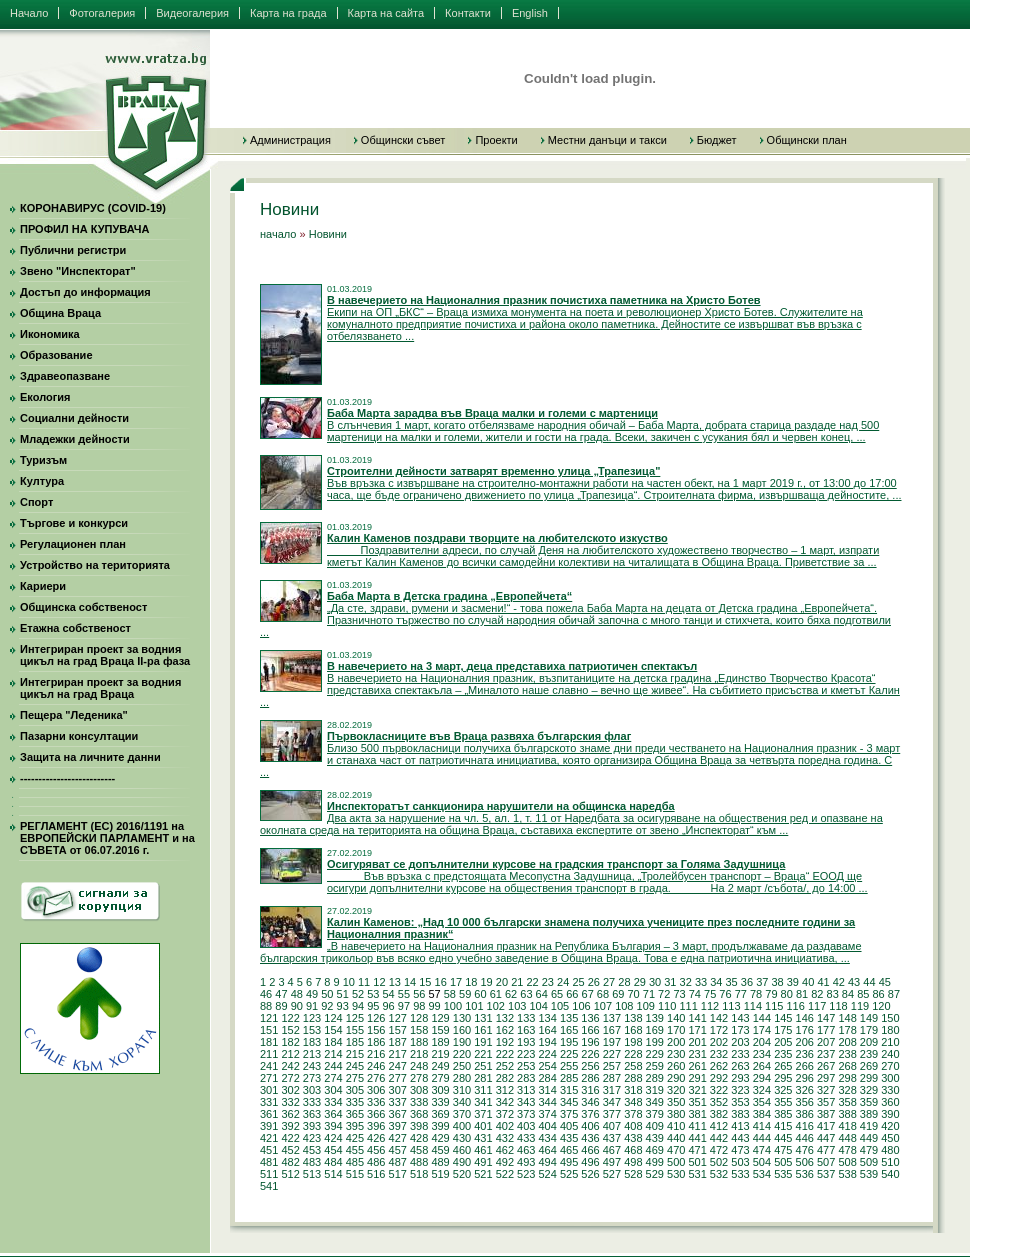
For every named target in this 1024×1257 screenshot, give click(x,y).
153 (312, 1030)
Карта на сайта (386, 13)
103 (517, 1006)
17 (456, 982)
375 (569, 1114)
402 (505, 1126)
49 (312, 994)
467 (612, 1150)
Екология (45, 397)
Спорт (36, 502)
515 (355, 1174)
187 (398, 1042)
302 (290, 1090)
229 (655, 1054)
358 (847, 1102)
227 (612, 1054)
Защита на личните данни (90, 757)
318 (633, 1090)
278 (419, 1078)
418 (847, 1126)
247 (398, 1066)
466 (590, 1150)
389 (869, 1114)
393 (312, 1126)
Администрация (290, 140)
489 (440, 1162)
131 (483, 1018)
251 (483, 1066)
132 (505, 1018)
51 (343, 994)
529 (655, 1174)
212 (290, 1054)
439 (655, 1138)
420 (890, 1126)
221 (483, 1054)
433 (526, 1138)
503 (740, 1162)
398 (419, 1126)
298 (847, 1078)
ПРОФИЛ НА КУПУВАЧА (84, 229)
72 (664, 994)
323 (740, 1090)
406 (590, 1126)
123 (312, 1018)
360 (890, 1102)
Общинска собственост (83, 607)
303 (312, 1090)
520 (462, 1174)
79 (771, 994)
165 (569, 1030)
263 (740, 1066)
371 (483, 1114)
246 (376, 1066)
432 (505, 1138)
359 (869, 1102)
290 (676, 1078)
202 (719, 1042)
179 (869, 1030)
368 (419, 1114)
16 (441, 982)
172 (719, 1030)
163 (526, 1030)
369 (440, 1114)
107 (603, 1006)
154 (333, 1030)
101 (474, 1006)
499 (655, 1162)
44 (869, 982)
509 (869, 1162)
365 (355, 1114)
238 (847, 1054)
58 (450, 994)
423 (312, 1138)
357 (826, 1102)
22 (532, 982)
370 (462, 1114)
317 (612, 1090)
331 (269, 1102)
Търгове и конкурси (74, 523)
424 (333, 1138)
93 (343, 1006)
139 (655, 1018)
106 (581, 1006)
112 (710, 1006)
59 (465, 994)
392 (290, 1126)
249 (440, 1066)
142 (719, 1018)
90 (297, 1006)
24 (563, 982)
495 (569, 1162)
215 (355, 1054)
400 (462, 1126)
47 (281, 994)
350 (676, 1102)
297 (826, 1078)
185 (355, 1042)
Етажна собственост (75, 628)
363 (312, 1114)
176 (805, 1030)
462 (505, 1150)
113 (731, 1006)
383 (740, 1114)
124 (333, 1018)
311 (483, 1090)
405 (569, 1126)
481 (269, 1162)
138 (633, 1018)
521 (483, 1174)
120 (881, 1006)
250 (462, 1066)
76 (725, 994)
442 (719, 1138)
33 (701, 982)
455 (355, 1150)
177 (826, 1030)
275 (355, 1078)
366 (376, 1114)
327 (826, 1090)
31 (670, 982)
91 (312, 1006)
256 (590, 1066)
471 (697, 1150)
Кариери (43, 586)
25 (578, 982)
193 (526, 1042)
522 (505, 1174)
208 (847, 1042)
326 (805, 1090)
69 (618, 994)
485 (355, 1162)
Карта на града (288, 13)
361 (269, 1114)
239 (869, 1054)
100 (453, 1006)
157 (398, 1030)
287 (612, 1078)
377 (612, 1114)
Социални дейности (74, 418)
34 (716, 982)
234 (762, 1054)
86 (878, 994)
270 (890, 1066)
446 (805, 1138)
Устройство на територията (95, 565)
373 (526, 1114)
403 (526, 1126)
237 (826, 1054)
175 (783, 1030)
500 (676, 1162)
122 (290, 1018)
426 (376, 1138)
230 (676, 1054)
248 (419, 1066)
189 (440, 1042)
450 (890, 1138)
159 (440, 1030)
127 (398, 1018)
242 (290, 1066)
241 (269, 1066)
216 (376, 1054)
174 (762, 1030)
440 (676, 1138)
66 (572, 994)
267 (826, 1066)
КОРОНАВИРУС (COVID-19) (93, 208)
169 (655, 1030)
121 (269, 1018)
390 (890, 1114)
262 (719, 1066)
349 (655, 1102)
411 (697, 1126)
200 (676, 1042)
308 (419, 1090)
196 (590, 1042)
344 (547, 1102)
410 (676, 1126)
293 (740, 1078)
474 (762, 1150)
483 (312, 1162)
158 (419, 1030)
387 (826, 1114)
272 (290, 1078)
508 (847, 1162)
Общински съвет (403, 140)
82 (817, 994)
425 (355, 1138)
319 (655, 1090)
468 (633, 1150)
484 (333, 1162)
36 (747, 982)
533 (740, 1174)
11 (364, 982)
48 (297, 994)
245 (355, 1066)
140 (676, 1018)
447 (826, 1138)
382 (719, 1114)
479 (869, 1150)
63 (526, 994)
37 (762, 982)
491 (483, 1162)
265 (783, 1066)
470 (676, 1150)
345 (569, 1102)
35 (732, 982)
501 (697, 1162)
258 (633, 1066)
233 (740, 1054)
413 (740, 1126)
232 (719, 1054)
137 (612, 1018)
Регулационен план (73, 544)
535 (783, 1174)
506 (805, 1162)
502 (719, 1162)
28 (624, 982)
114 (753, 1006)
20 (502, 982)
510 (890, 1162)
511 (269, 1174)
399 (440, 1126)
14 (410, 982)
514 (333, 1174)
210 (890, 1042)
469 (655, 1150)
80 (787, 994)
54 (389, 994)
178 (847, 1030)
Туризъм (43, 460)
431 (483, 1138)
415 (783, 1126)
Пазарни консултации (79, 736)
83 (833, 994)
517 (398, 1174)
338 (419, 1102)
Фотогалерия (102, 13)
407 (612, 1126)
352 (719, 1102)
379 (655, 1114)
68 (603, 994)
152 (290, 1030)
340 (462, 1102)
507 (826, 1162)
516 (376, 1174)
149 (869, 1018)
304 (333, 1090)
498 (633, 1162)
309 (440, 1090)
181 (269, 1042)
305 (355, 1090)
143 (740, 1018)
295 (783, 1078)
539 (869, 1174)
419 (869, 1126)
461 (483, 1150)
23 (548, 982)
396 (376, 1126)
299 (869, 1078)
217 (398, 1054)
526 (590, 1174)
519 (440, 1174)
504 (762, 1162)
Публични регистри (73, 250)
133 (526, 1018)
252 (505, 1066)
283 (526, 1078)
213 (312, 1054)
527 (612, 1174)
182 (290, 1042)
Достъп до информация (85, 292)
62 (511, 994)
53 (373, 994)
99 (434, 1006)
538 (847, 1174)
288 (633, 1078)
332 (290, 1102)
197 (612, 1042)
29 (640, 982)
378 (633, 1114)
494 (547, 1162)
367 (398, 1114)
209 (869, 1042)
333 (312, 1102)
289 (655, 1078)
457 (398, 1150)
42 (839, 982)
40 (808, 982)
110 (667, 1006)
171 (697, 1030)
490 (462, 1162)
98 (419, 1006)
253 (526, 1066)
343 (526, 1102)
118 (838, 1006)
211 (269, 1054)
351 (697, 1102)
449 (869, 1138)
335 (355, 1102)
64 (542, 994)
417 (826, 1126)
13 (395, 982)
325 (783, 1090)
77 (741, 994)
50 (327, 994)
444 (762, 1138)
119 (860, 1006)
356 (805, 1102)
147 (826, 1018)
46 (266, 994)
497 (612, 1162)
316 (590, 1090)
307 (398, 1090)
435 (569, 1138)
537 (826, 1174)
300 (890, 1078)
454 (333, 1150)
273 (312, 1078)
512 (290, 1174)
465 (569, 1150)
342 (505, 1102)
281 (483, 1078)
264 (762, 1066)
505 (783, 1162)
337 (398, 1102)
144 (762, 1018)
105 (560, 1006)
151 (269, 1030)
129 (440, 1018)
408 (633, 1126)
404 (547, 1126)
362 (290, 1114)
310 (462, 1090)
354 (762, 1102)
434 (547, 1138)
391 (269, 1126)
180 (890, 1030)
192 (505, 1042)
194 (547, 1042)
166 (590, 1030)
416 (805, 1126)
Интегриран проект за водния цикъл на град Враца (100, 688)
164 (547, 1030)
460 (462, 1150)
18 (471, 982)
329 (869, 1090)
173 (740, 1030)
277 (398, 1078)
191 (483, 1042)
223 (526, 1054)
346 (590, 1102)
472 (719, 1150)
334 (333, 1102)
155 (355, 1030)
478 (847, 1150)
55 (404, 994)
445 (783, 1138)
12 (379, 982)
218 (419, 1054)
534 (762, 1174)
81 (802, 994)
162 (505, 1030)
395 (355, 1126)
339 (440, 1102)
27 (609, 982)
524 (547, 1174)
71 (649, 994)
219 (440, 1054)
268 (847, 1066)
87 (894, 994)
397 (398, 1126)
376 (590, 1114)
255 (569, 1066)
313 (526, 1090)
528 (633, 1174)
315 (569, 1090)
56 (419, 994)
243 (312, 1066)
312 (505, 1090)
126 (376, 1018)
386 (805, 1114)
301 (269, 1090)
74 (695, 994)
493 (526, 1162)
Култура (42, 481)
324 (762, 1090)
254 (547, 1066)
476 (805, 1150)
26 (594, 982)
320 (676, 1090)
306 (376, 1090)
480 (890, 1150)
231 (697, 1054)
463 (526, 1150)
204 (762, 1042)
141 (697, 1018)
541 (269, 1186)
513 (312, 1174)
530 (676, 1174)
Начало (29, 13)
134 (547, 1018)
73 (679, 994)
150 (890, 1018)
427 (398, 1138)
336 (376, 1102)
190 (462, 1042)
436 (590, 1138)
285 (569, 1078)
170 (676, 1030)
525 (569, 1174)
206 (805, 1042)
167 (612, 1030)
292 (719, 1078)
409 (655, 1126)
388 (847, 1114)
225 (569, 1054)
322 (719, 1090)
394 (333, 1126)
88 (266, 1006)
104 (538, 1006)
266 (805, 1066)
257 (612, 1066)
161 (483, 1030)
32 (686, 982)
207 (826, 1042)
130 (462, 1018)
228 (633, 1054)
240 (890, 1054)
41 (823, 982)
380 (676, 1114)
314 (547, 1090)
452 (290, 1150)
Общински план (807, 140)
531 (697, 1174)
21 (517, 982)
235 (783, 1054)
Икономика (50, 334)
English (530, 13)
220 (462, 1054)
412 (719, 1126)
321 (697, 1090)
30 (655, 982)
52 (358, 994)
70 (633, 994)
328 (847, 1090)
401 (483, 1126)
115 (774, 1006)
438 (633, 1138)
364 (333, 1114)
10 (349, 982)
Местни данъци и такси (607, 140)
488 (419, 1162)
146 (805, 1018)
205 (783, 1042)
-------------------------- (67, 778)
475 (783, 1150)
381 (697, 1114)
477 (826, 1150)
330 (890, 1090)
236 (805, 1054)
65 (557, 994)
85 (863, 994)
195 (569, 1042)
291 (697, 1078)
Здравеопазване (65, 376)
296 (805, 1078)
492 (505, 1162)
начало (278, 234)
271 (269, 1078)
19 (487, 982)
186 (376, 1042)
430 (462, 1138)
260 (676, 1066)
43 (854, 982)
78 (756, 994)
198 (633, 1042)
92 (327, 1006)
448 (847, 1138)
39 (793, 982)
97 (404, 1006)
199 (655, 1042)
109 (646, 1006)
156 (376, 1030)
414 (762, 1126)
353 (740, 1102)
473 (740, 1150)
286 (590, 1078)
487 (398, 1162)
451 (269, 1150)
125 (355, 1018)
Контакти (468, 13)
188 (419, 1042)
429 (440, 1138)
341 (483, 1102)
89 (281, 1006)
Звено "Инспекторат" (78, 271)
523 (526, 1174)
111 (688, 1006)
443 (740, 1138)
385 (783, 1114)
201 (697, 1042)
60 (480, 994)
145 (783, 1018)
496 (590, 1162)
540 (890, 1174)
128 (419, 1018)
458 (419, 1150)
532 (719, 1174)
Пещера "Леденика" (74, 715)
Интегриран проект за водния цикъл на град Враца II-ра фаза (105, 655)
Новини (328, 234)
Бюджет (717, 140)
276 (376, 1078)
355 (783, 1102)
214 (333, 1054)
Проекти (496, 140)
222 (505, 1054)
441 (697, 1138)
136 (590, 1018)
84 (848, 994)
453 (312, 1150)
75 (710, 994)
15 (425, 982)
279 (440, 1078)
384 (762, 1114)
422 (290, 1138)
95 (373, 1006)
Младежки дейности (75, 439)
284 (547, 1078)
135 (569, 1018)
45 (885, 982)
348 (633, 1102)
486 (376, 1162)
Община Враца (60, 313)
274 (333, 1078)
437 (612, 1138)
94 (358, 1006)
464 (547, 1150)
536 (805, 1174)
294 (762, 1078)
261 (697, 1066)
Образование (56, 355)
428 (419, 1138)
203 (740, 1042)
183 (312, 1042)
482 (290, 1162)
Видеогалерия (192, 13)
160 (462, 1030)
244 (333, 1066)
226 (590, 1054)
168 (633, 1030)
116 (796, 1006)
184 (333, 1042)
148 (847, 1018)
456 (376, 1150)
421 (269, 1138)
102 (496, 1006)
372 (505, 1114)
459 (440, 1150)
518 (419, 1174)
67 (588, 994)
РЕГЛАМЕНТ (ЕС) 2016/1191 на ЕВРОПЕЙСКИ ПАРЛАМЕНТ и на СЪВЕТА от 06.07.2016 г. (107, 838)
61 (496, 994)
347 (612, 1102)
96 (389, 1006)
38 (777, 982)
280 (462, 1078)
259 (655, 1066)
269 (869, 1066)
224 (547, 1054)
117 (817, 1006)
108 (624, 1006)
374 (547, 1114)
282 (505, 1078)
